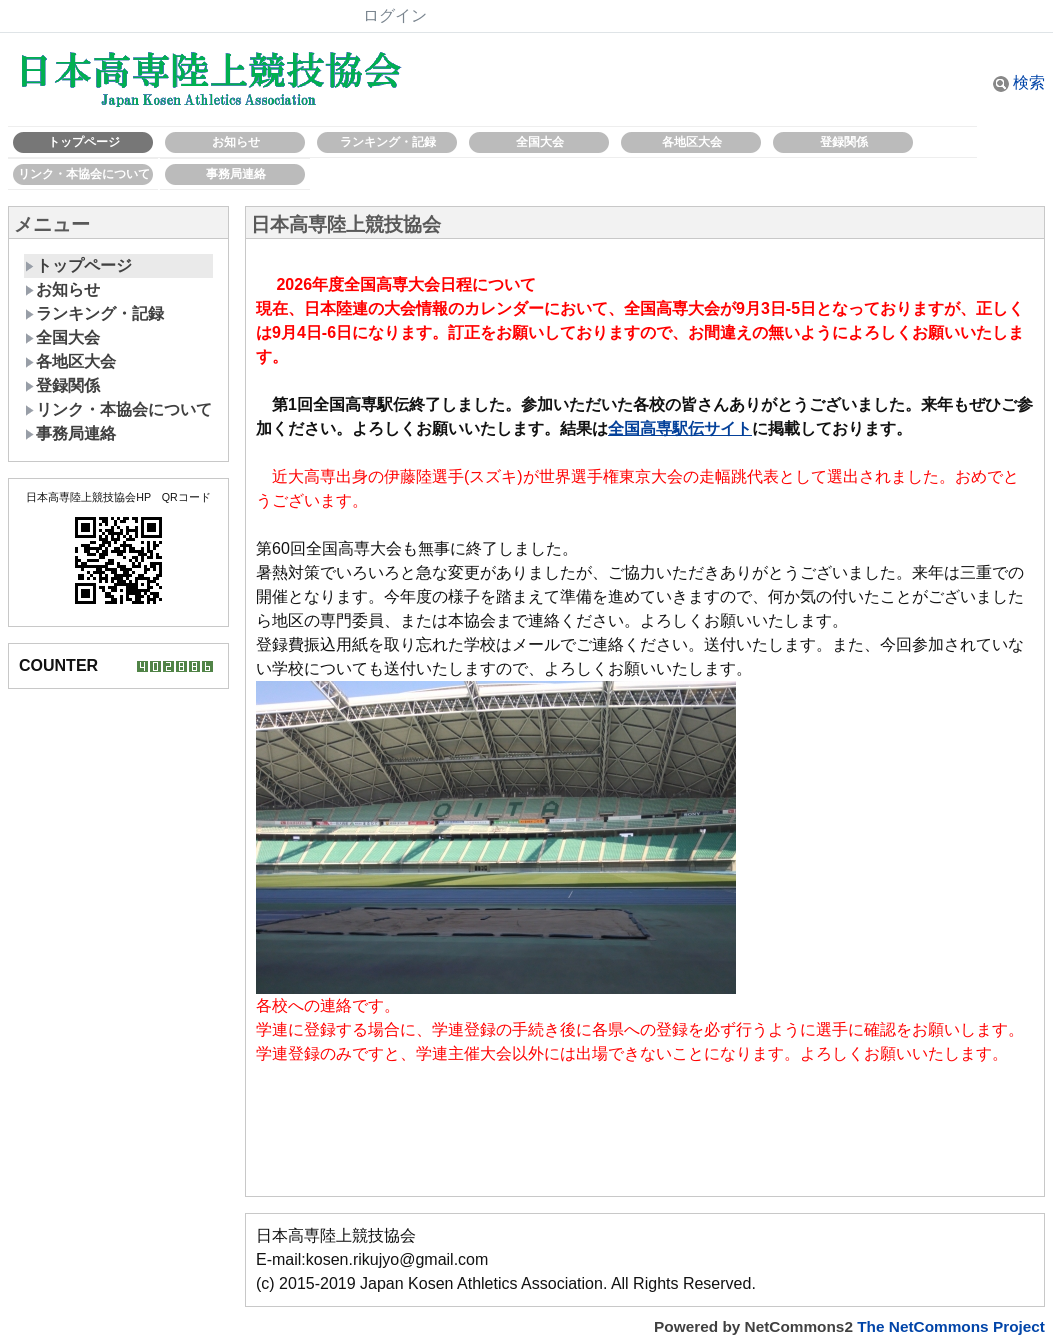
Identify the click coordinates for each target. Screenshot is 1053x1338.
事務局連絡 (236, 174)
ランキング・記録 (388, 142)
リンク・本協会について (84, 174)
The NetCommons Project (951, 1326)
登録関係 (844, 142)
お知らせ (236, 142)
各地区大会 (692, 142)
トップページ (84, 142)
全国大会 (540, 142)
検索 (1019, 82)
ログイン (395, 15)
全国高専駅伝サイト (680, 428)
